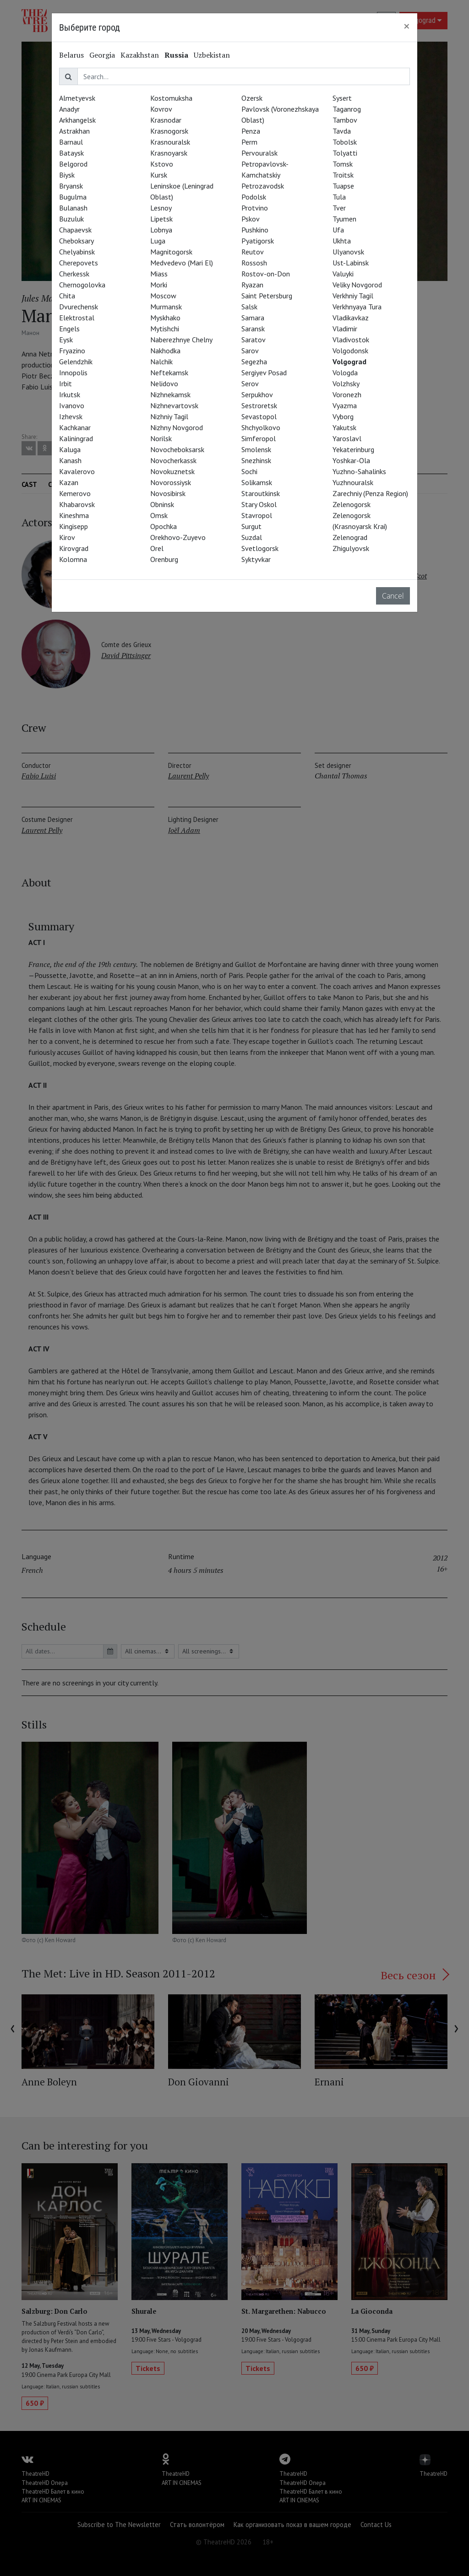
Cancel (393, 596)
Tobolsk (345, 141)
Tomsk (343, 163)
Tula (339, 196)
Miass (159, 273)
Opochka (163, 526)
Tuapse (343, 185)
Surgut (251, 526)
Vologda (345, 372)
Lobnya (161, 229)
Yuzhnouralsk (353, 482)
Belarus (71, 55)
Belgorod (73, 163)
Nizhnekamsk (170, 394)
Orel (157, 548)
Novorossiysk (170, 482)
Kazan (68, 482)
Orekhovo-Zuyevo (178, 537)
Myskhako (165, 317)
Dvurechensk (78, 306)
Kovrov (161, 108)
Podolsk (253, 196)
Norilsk (161, 438)
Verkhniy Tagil (353, 295)
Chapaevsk (75, 229)
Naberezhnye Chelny (181, 339)
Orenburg (164, 559)
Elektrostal (76, 317)
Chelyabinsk (77, 251)
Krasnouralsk (170, 141)
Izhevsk (70, 416)
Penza (250, 130)
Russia (176, 55)
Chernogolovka (82, 284)
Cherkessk (74, 273)
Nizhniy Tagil (169, 416)
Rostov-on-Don (265, 273)
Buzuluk (71, 218)
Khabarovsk (77, 504)
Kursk (158, 174)
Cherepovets (78, 262)
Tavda (342, 130)
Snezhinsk (256, 460)
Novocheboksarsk (177, 449)
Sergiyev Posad (264, 372)
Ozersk (251, 98)
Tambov (345, 119)
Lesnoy (161, 207)
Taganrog (347, 108)
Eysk (66, 339)
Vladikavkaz (351, 317)
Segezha (254, 361)
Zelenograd (350, 537)
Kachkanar (75, 427)
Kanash (70, 460)
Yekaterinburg (353, 449)
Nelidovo (164, 383)
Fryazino (72, 350)
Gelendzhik (76, 361)
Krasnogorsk (169, 130)
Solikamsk (256, 482)
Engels (69, 328)
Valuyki (343, 273)
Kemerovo (75, 493)
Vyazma (345, 405)
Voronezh (347, 394)
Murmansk (166, 306)
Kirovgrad (73, 548)
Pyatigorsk (257, 240)
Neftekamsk (169, 372)
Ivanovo (71, 405)
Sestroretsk (259, 405)
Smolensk (256, 449)
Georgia (102, 55)
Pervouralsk (259, 152)
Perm (249, 141)
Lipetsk (161, 218)
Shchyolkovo (260, 427)
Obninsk (162, 504)
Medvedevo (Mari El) (181, 262)
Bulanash (73, 207)
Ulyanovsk (348, 251)
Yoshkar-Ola (351, 460)
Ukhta (342, 240)
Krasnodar (165, 119)
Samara (252, 317)
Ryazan (252, 284)
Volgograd (349, 361)
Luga (157, 240)
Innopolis (73, 372)
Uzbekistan (212, 55)
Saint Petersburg (266, 295)
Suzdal (251, 537)
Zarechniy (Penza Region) (370, 493)
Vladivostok (351, 339)
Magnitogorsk (171, 251)
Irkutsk (69, 394)
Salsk (249, 306)
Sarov (250, 350)
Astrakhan (74, 130)
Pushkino (254, 229)
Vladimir (345, 328)
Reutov (252, 251)
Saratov (253, 339)
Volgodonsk (350, 350)
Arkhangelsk (77, 119)
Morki (158, 284)
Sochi (249, 471)
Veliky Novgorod (357, 284)
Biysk (67, 174)
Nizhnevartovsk (174, 405)
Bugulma (73, 196)
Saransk (253, 328)
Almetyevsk (77, 98)
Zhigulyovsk (351, 548)
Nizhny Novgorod (176, 427)
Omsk (159, 515)
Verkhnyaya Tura (357, 306)
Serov (250, 383)
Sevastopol (259, 416)
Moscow (163, 295)
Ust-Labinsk (351, 262)
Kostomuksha (171, 98)
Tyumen (344, 218)
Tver (339, 207)
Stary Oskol (259, 504)
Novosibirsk (167, 493)
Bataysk (71, 152)
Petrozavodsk (262, 185)
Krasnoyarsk (168, 152)
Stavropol (256, 515)
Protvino (254, 207)
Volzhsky (346, 383)
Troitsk (343, 174)
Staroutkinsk (260, 493)
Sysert (342, 98)
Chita (67, 295)
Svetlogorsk (259, 548)
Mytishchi (164, 328)
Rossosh (254, 262)
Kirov (67, 537)
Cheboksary (76, 240)
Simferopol (258, 438)
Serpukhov (257, 394)
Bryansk (71, 185)
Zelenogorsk (352, 504)
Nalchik (161, 361)
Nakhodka (165, 350)
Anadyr (69, 108)
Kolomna (73, 559)
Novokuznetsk (172, 471)
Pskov (250, 218)
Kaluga (70, 449)
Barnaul (71, 141)
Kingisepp (73, 526)
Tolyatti (345, 152)
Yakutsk (344, 427)
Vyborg (343, 416)
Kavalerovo (77, 471)
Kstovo (161, 163)
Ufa (338, 229)
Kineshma (74, 515)
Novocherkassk (173, 460)
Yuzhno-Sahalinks (359, 471)
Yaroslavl (347, 438)
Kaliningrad (76, 438)
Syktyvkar (256, 559)
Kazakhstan (139, 55)
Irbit (65, 383)
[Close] (406, 26)
